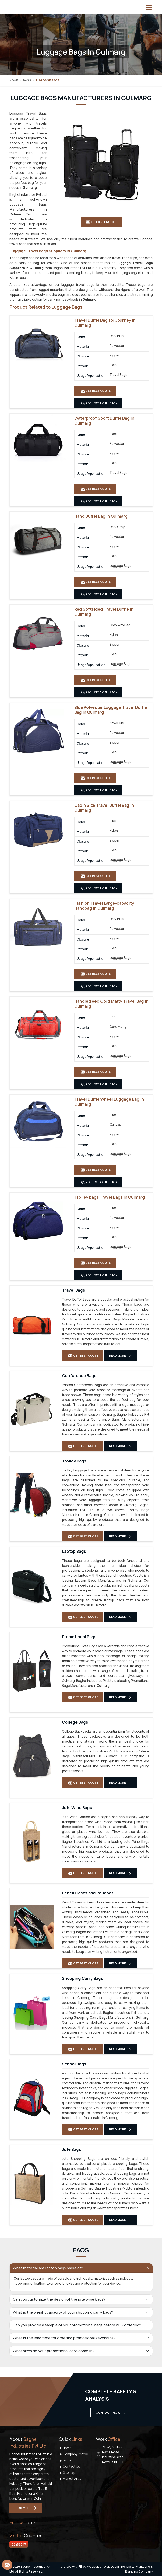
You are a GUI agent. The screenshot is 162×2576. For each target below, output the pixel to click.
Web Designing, (115, 2566)
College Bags (75, 1722)
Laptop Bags (74, 1551)
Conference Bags (79, 1375)
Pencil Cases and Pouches (88, 1892)
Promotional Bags (79, 1636)
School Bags (74, 2063)
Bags (27, 80)
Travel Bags (73, 1290)
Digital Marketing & (139, 2566)
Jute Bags (71, 2149)
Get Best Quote (96, 391)
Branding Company (139, 2571)
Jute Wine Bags (77, 1807)
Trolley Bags (74, 1461)
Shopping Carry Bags (82, 1978)
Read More (120, 1356)
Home (13, 80)
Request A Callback (99, 403)
